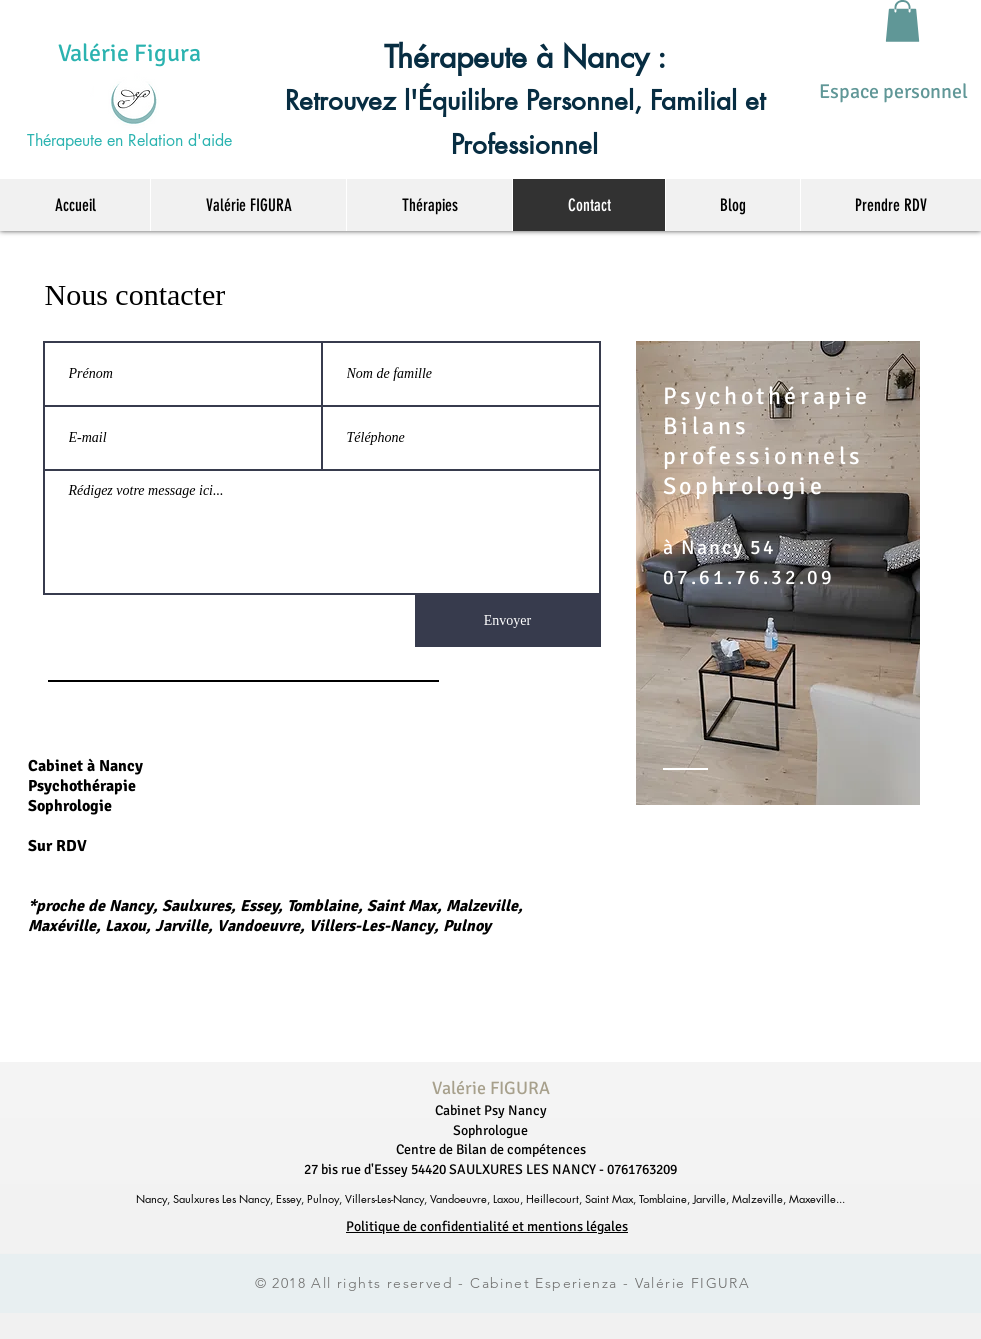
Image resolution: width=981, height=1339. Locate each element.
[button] (902, 21)
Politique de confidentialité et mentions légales (487, 1226)
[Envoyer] (508, 621)
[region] (778, 573)
